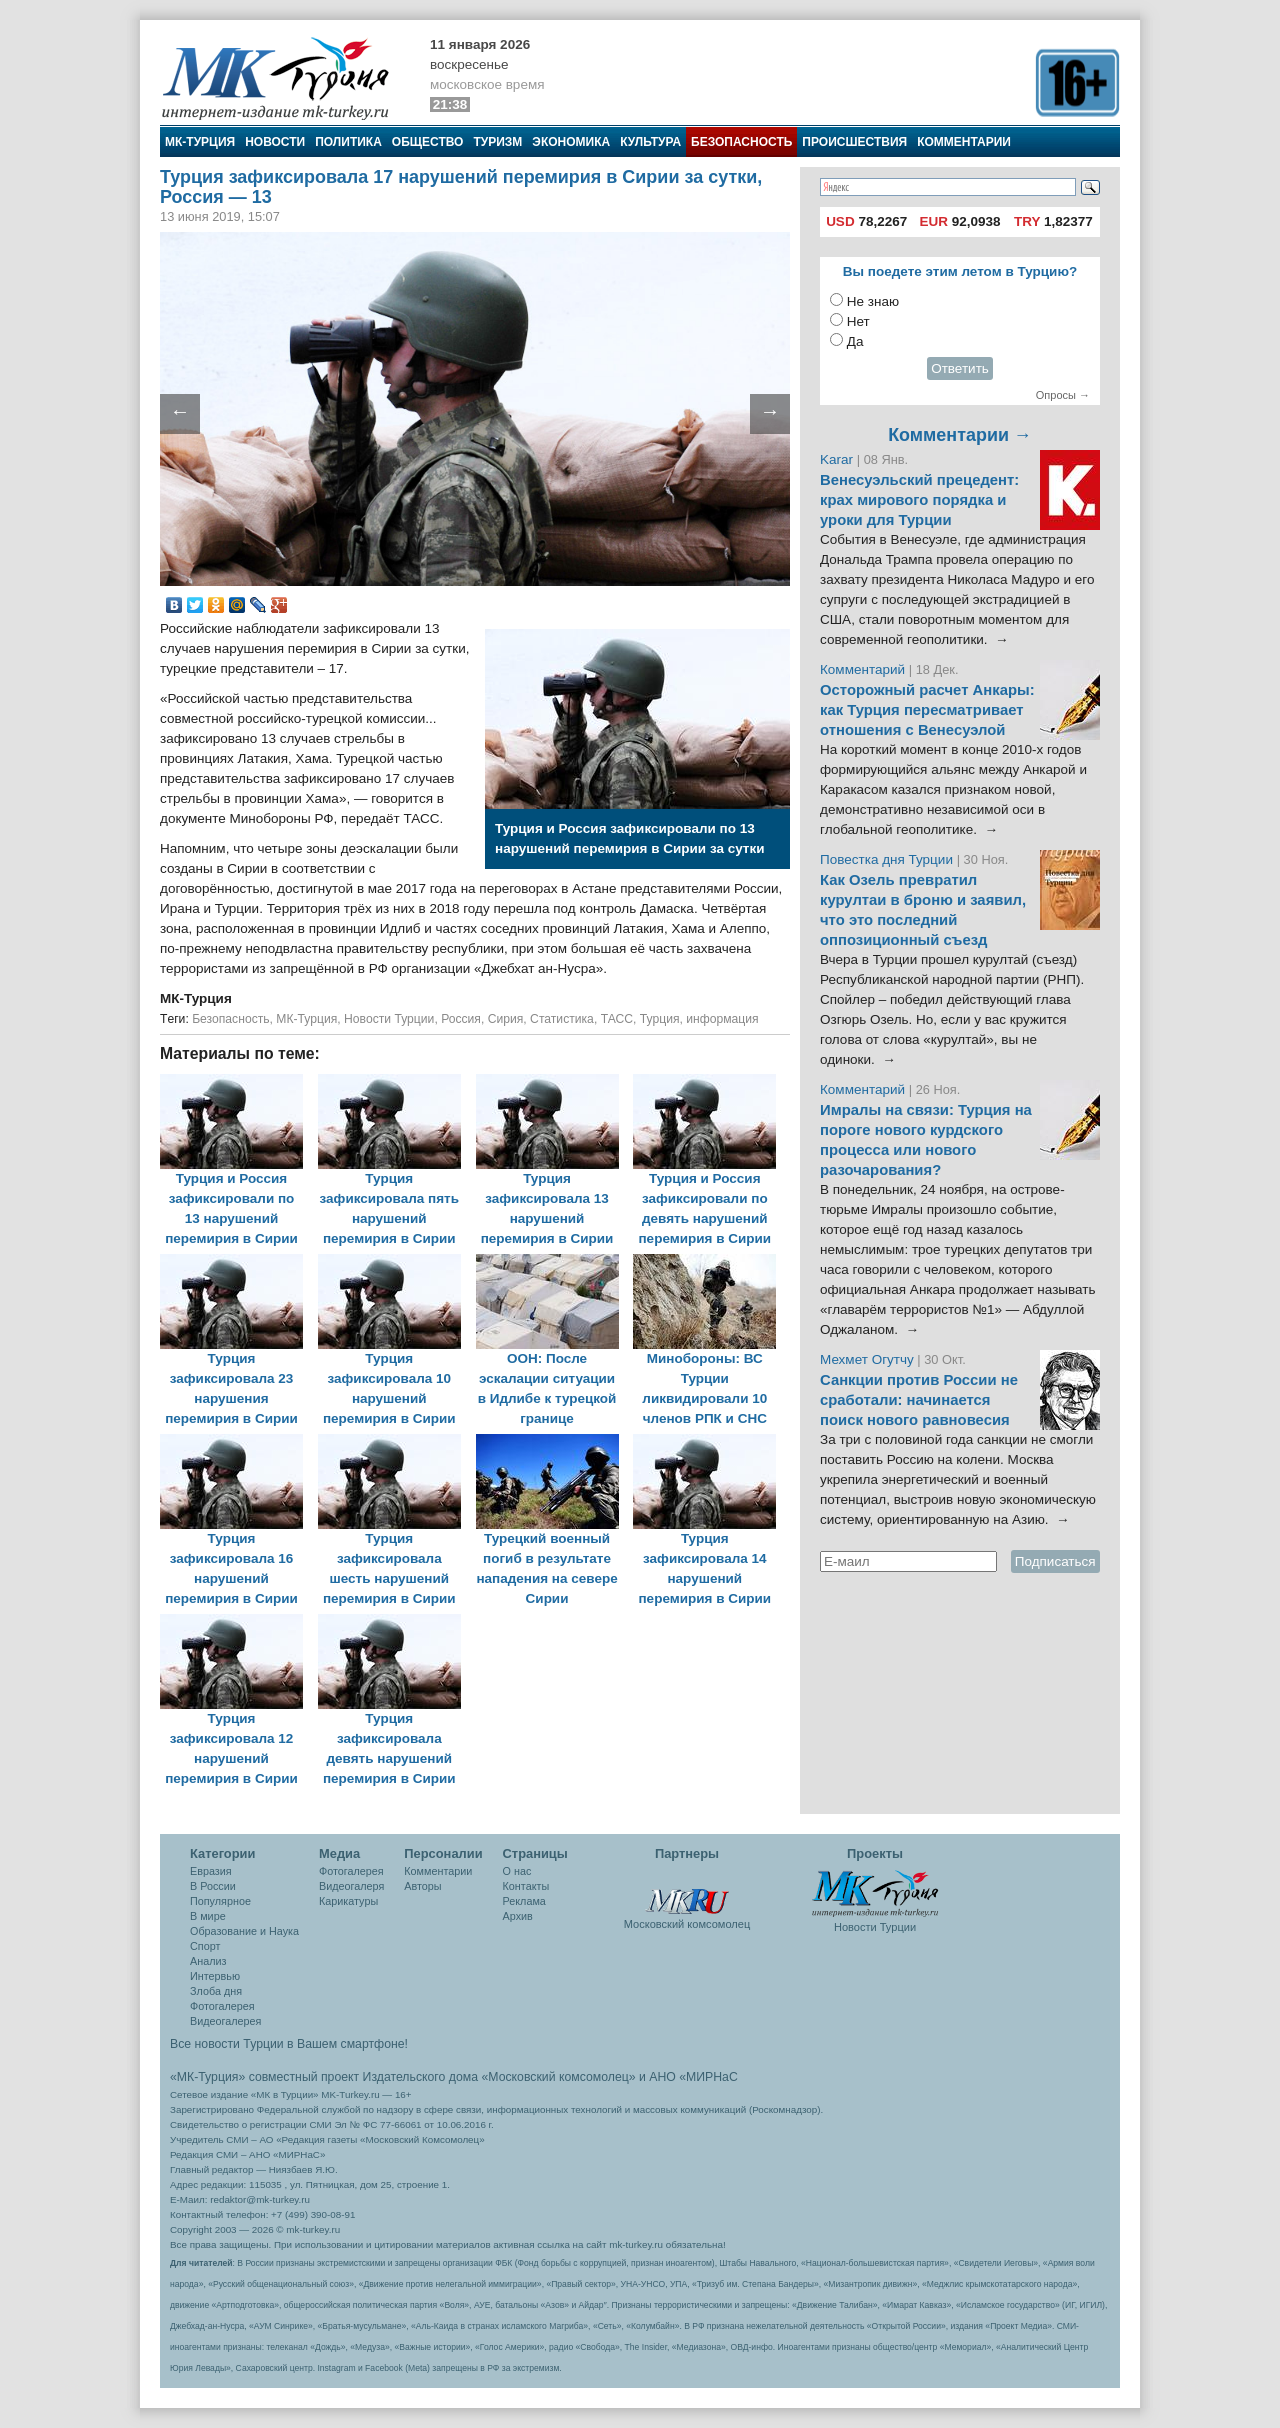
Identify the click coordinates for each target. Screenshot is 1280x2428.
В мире (208, 1916)
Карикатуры (348, 1901)
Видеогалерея (225, 2021)
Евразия (211, 1871)
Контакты (526, 1886)
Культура (650, 142)
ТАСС (617, 1019)
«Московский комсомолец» (558, 2077)
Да (855, 341)
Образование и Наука (244, 1931)
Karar (838, 459)
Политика (348, 142)
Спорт (205, 1946)
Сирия (506, 1019)
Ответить (960, 368)
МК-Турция (200, 142)
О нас (517, 1871)
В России (213, 1886)
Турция (660, 1019)
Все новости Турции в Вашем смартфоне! (289, 2044)
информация (722, 1019)
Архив (518, 1916)
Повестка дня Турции (888, 859)
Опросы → (1063, 395)
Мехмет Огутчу (867, 1359)
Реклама (524, 1901)
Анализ (208, 1961)
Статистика (562, 1019)
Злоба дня (216, 1991)
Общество (428, 142)
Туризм (497, 142)
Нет (858, 321)
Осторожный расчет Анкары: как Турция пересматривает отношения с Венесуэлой (927, 710)
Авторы (422, 1886)
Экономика (571, 142)
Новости (275, 142)
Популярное (220, 1901)
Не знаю (873, 301)
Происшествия (854, 142)
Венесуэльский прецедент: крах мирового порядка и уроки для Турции (919, 500)
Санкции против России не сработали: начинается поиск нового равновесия (919, 1400)
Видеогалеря (351, 1886)
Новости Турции (389, 1019)
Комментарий (864, 669)
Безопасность (741, 142)
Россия (461, 1019)
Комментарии (964, 142)
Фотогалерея (222, 2006)
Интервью (215, 1976)
